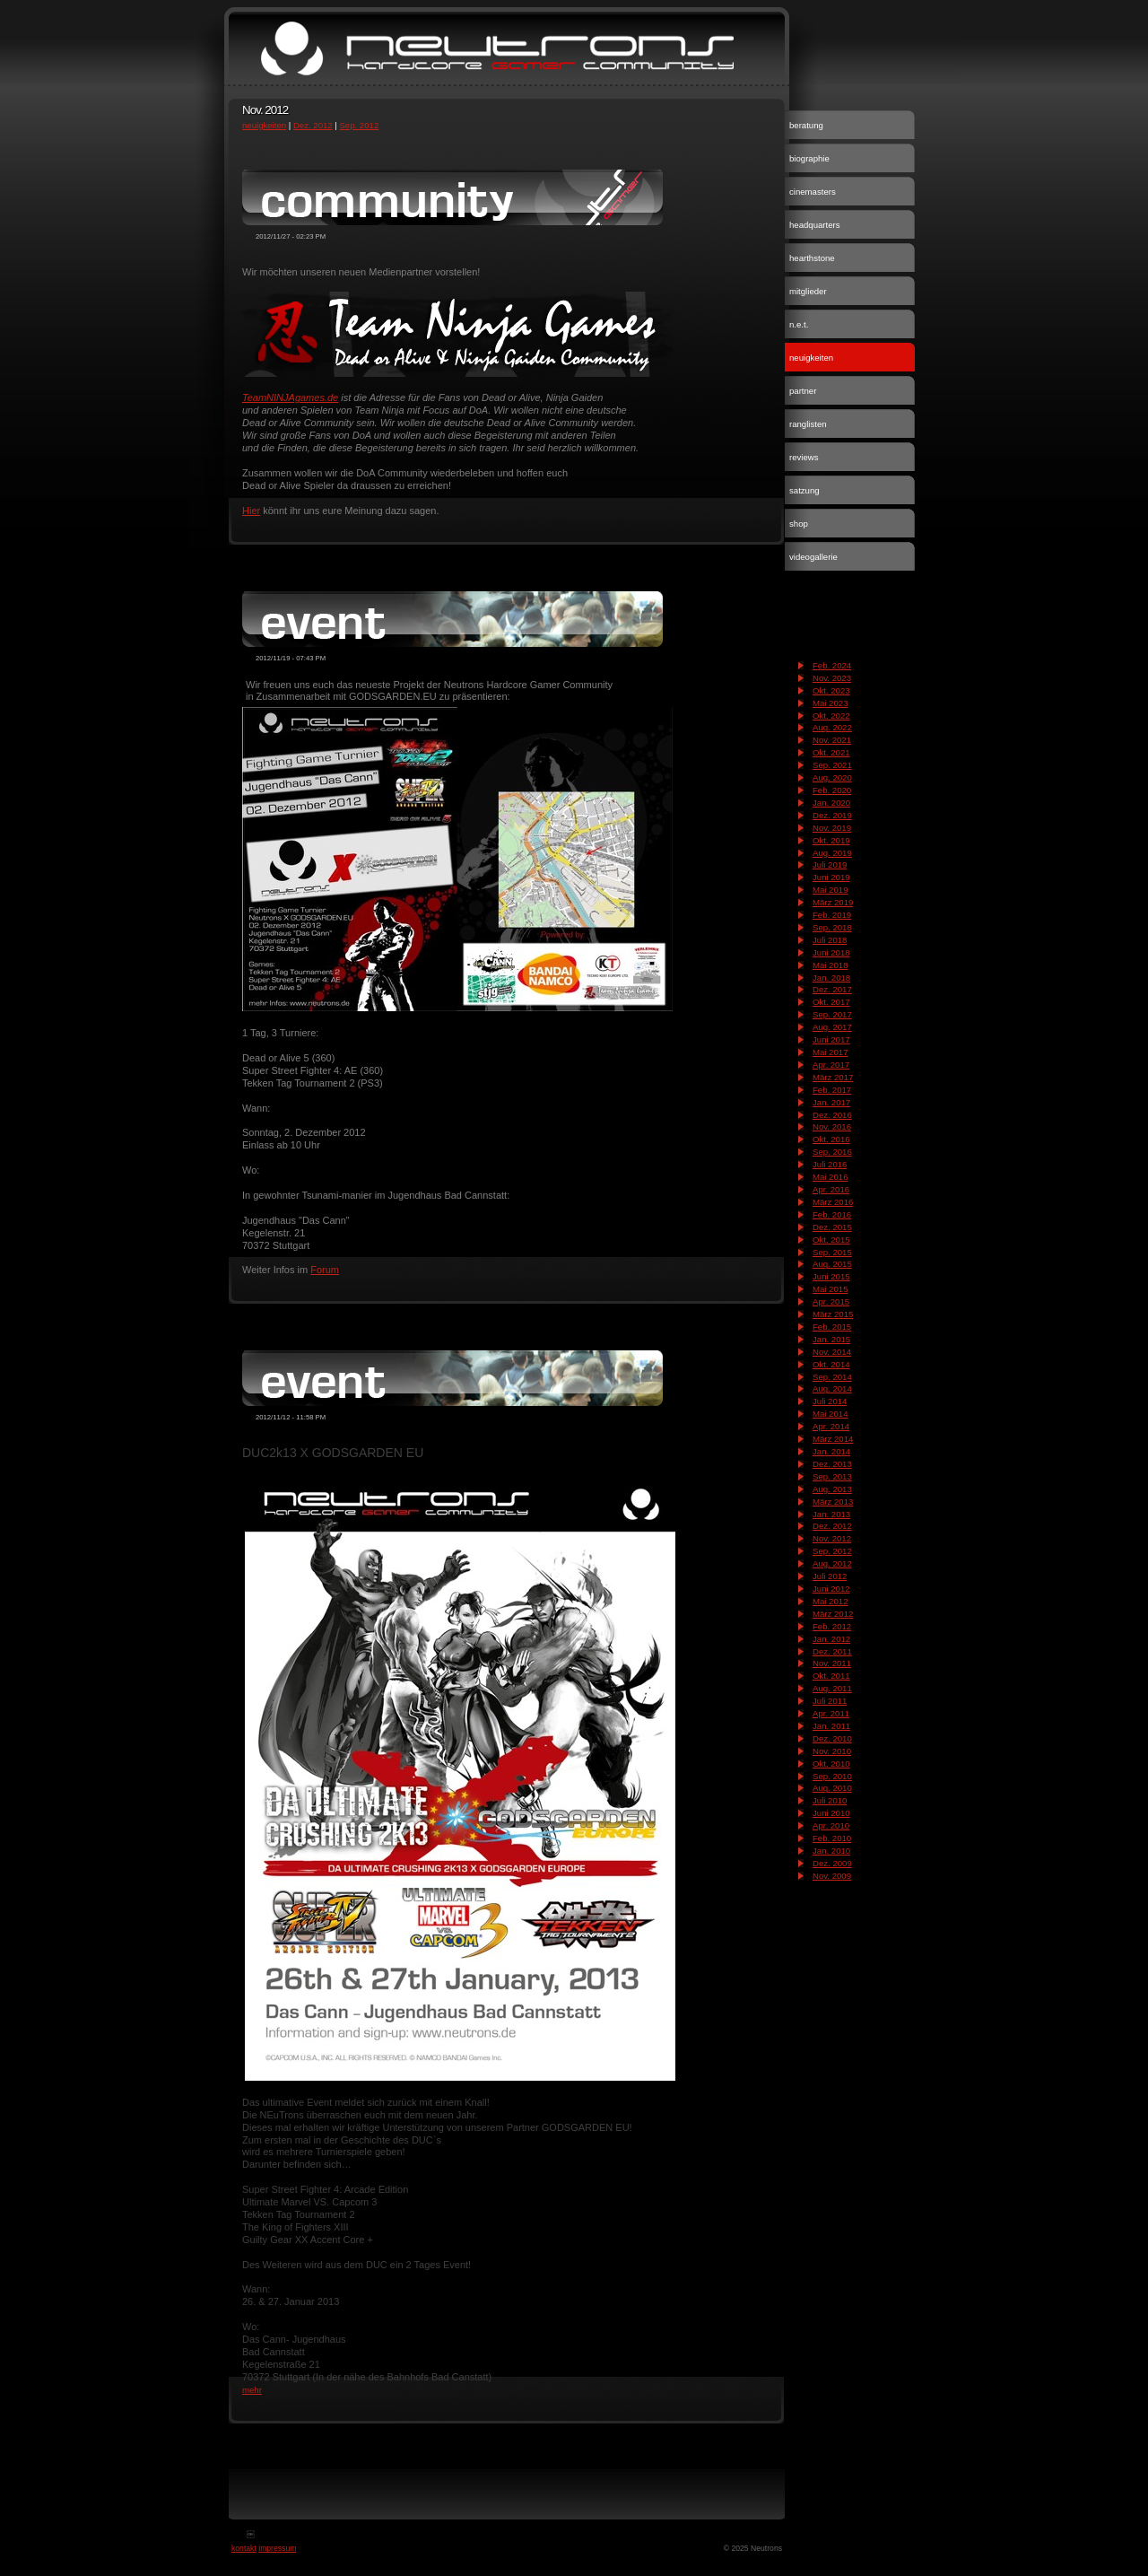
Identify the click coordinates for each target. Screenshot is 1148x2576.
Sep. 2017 (832, 1014)
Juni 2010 (831, 1813)
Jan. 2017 (831, 1102)
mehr (252, 2390)
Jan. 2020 (831, 803)
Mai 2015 (830, 1289)
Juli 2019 (830, 864)
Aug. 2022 (832, 727)
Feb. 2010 (832, 1838)
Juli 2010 (830, 1800)
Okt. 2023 (831, 690)
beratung (806, 125)
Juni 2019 (831, 877)
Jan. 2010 (831, 1851)
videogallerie (813, 557)
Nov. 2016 (832, 1126)
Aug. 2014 (832, 1388)
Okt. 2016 (831, 1139)
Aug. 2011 (832, 1688)
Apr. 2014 (831, 1426)
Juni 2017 (831, 1039)
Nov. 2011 (832, 1663)
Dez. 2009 (832, 1863)
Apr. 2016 (831, 1189)
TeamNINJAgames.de (290, 397)
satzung (804, 490)
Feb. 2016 (832, 1214)
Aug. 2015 (832, 1264)
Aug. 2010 (832, 1788)
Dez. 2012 (313, 125)
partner (802, 391)
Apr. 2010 (831, 1825)
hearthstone (812, 258)
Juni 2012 (831, 1589)
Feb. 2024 (832, 665)
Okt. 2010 (831, 1763)
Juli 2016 (830, 1164)
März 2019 (833, 902)
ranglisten (808, 424)
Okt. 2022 (831, 715)
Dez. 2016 (832, 1115)
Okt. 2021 (831, 752)
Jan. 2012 (831, 1639)
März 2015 (833, 1314)
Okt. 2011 (831, 1676)
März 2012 (833, 1614)
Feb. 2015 (832, 1327)
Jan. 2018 (831, 977)
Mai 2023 (830, 703)
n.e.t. (798, 324)
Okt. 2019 (831, 840)
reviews (804, 457)
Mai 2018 (830, 965)
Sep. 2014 (832, 1377)
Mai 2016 (830, 1177)
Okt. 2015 (831, 1239)
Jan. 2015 (831, 1339)
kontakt (244, 2548)
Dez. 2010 (832, 1738)
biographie (809, 158)
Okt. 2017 (831, 1002)
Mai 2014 (830, 1414)
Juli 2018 (830, 940)
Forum (324, 1269)
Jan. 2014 (831, 1451)
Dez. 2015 (832, 1227)
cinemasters (812, 191)
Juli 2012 (830, 1576)
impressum (277, 2548)
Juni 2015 (831, 1276)
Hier (251, 510)
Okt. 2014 (831, 1364)
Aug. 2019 (832, 853)
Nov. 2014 (832, 1352)
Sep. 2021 (832, 765)
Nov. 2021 (832, 740)
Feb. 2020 (832, 790)
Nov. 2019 (832, 828)
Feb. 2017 (832, 1090)
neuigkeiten (264, 125)
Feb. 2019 (832, 915)
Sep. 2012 (358, 125)
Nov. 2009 (832, 1876)
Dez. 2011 (832, 1651)
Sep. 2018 (832, 927)
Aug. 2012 (832, 1563)
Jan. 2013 (831, 1514)
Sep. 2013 (832, 1476)
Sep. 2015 (832, 1252)
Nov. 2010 (832, 1751)
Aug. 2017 (832, 1027)
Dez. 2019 (832, 815)
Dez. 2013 (832, 1464)
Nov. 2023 (832, 678)
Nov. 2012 (832, 1538)
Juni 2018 (831, 952)
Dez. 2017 (832, 989)
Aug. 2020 (832, 777)
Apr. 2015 (831, 1301)
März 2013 (833, 1501)
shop (798, 523)
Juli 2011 (830, 1701)
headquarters (814, 225)
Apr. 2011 (831, 1713)
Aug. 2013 (832, 1489)
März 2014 (833, 1439)
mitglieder (808, 291)
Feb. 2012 (832, 1626)
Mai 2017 (830, 1052)
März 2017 (833, 1077)
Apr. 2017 (831, 1065)
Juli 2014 (830, 1401)
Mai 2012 (830, 1601)
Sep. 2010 (832, 1776)
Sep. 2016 (832, 1152)
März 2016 (833, 1202)
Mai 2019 (830, 890)
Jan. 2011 (831, 1726)
